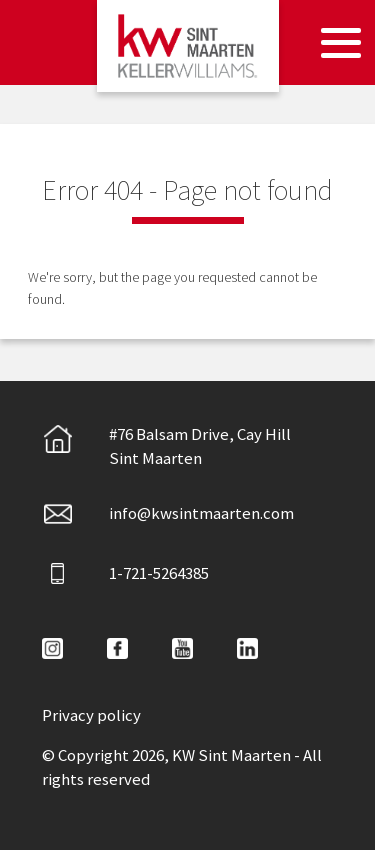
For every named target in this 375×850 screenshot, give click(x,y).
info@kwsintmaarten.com (168, 514)
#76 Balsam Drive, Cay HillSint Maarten (166, 446)
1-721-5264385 (125, 574)
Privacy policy (91, 715)
